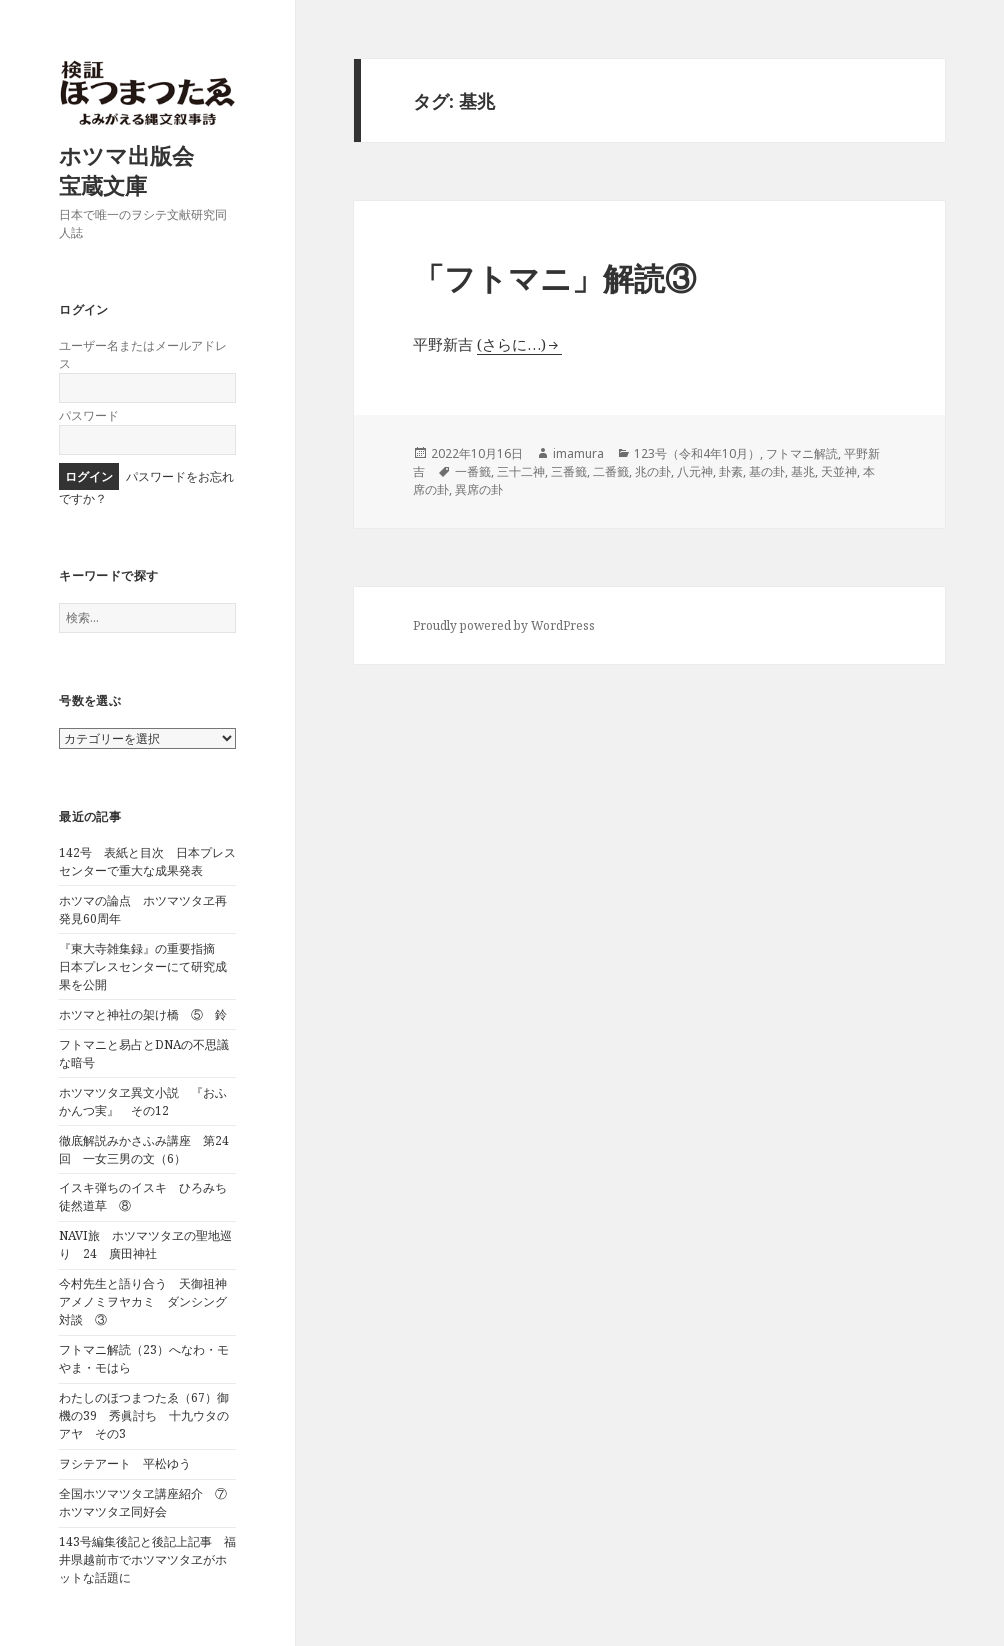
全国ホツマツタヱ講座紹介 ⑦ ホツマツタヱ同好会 (149, 1502)
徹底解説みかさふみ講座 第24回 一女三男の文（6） (144, 1149)
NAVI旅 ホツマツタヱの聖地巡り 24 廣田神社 (145, 1244)
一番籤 (473, 471)
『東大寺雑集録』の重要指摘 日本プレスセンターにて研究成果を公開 (143, 966)
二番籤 (611, 471)
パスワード (89, 415)
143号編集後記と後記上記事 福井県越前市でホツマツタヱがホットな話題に (147, 1559)
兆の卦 (653, 471)
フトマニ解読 (802, 453)
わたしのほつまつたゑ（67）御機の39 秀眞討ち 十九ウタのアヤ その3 (144, 1415)
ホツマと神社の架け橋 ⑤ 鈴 (143, 1014)
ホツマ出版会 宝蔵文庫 (137, 170)
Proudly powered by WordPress (504, 625)
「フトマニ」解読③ (554, 278)
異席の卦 (479, 489)
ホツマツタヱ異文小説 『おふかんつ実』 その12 (143, 1101)
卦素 (731, 471)
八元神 (695, 471)
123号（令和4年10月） (697, 453)
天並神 (839, 471)
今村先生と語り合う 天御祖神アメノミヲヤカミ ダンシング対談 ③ (143, 1301)
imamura (578, 453)
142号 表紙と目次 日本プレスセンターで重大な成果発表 (147, 861)
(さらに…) (511, 344)
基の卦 (767, 471)
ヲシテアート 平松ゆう (125, 1463)
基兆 (803, 471)
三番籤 (569, 471)
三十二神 (521, 471)
